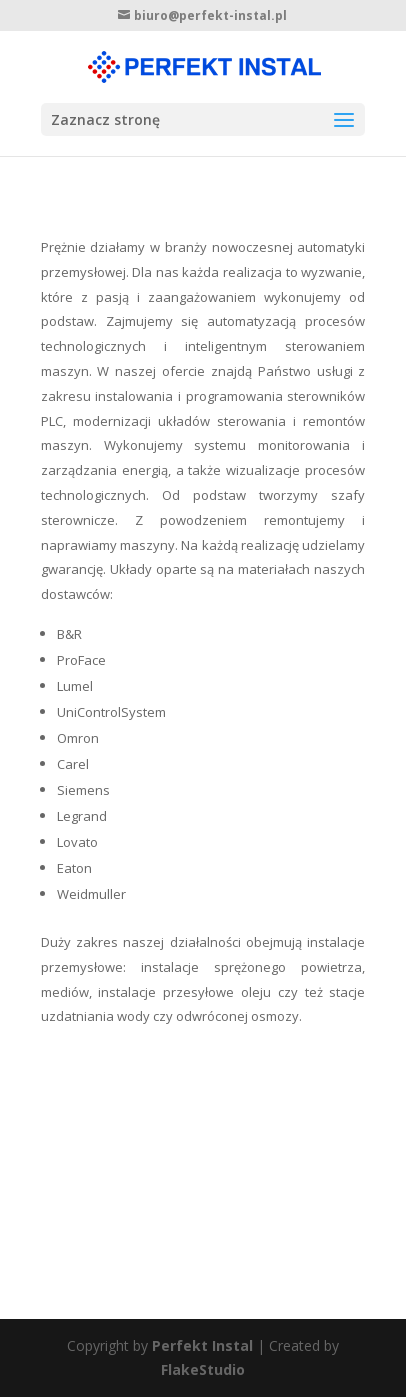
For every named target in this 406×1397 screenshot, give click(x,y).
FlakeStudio (203, 1369)
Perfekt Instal (202, 1345)
